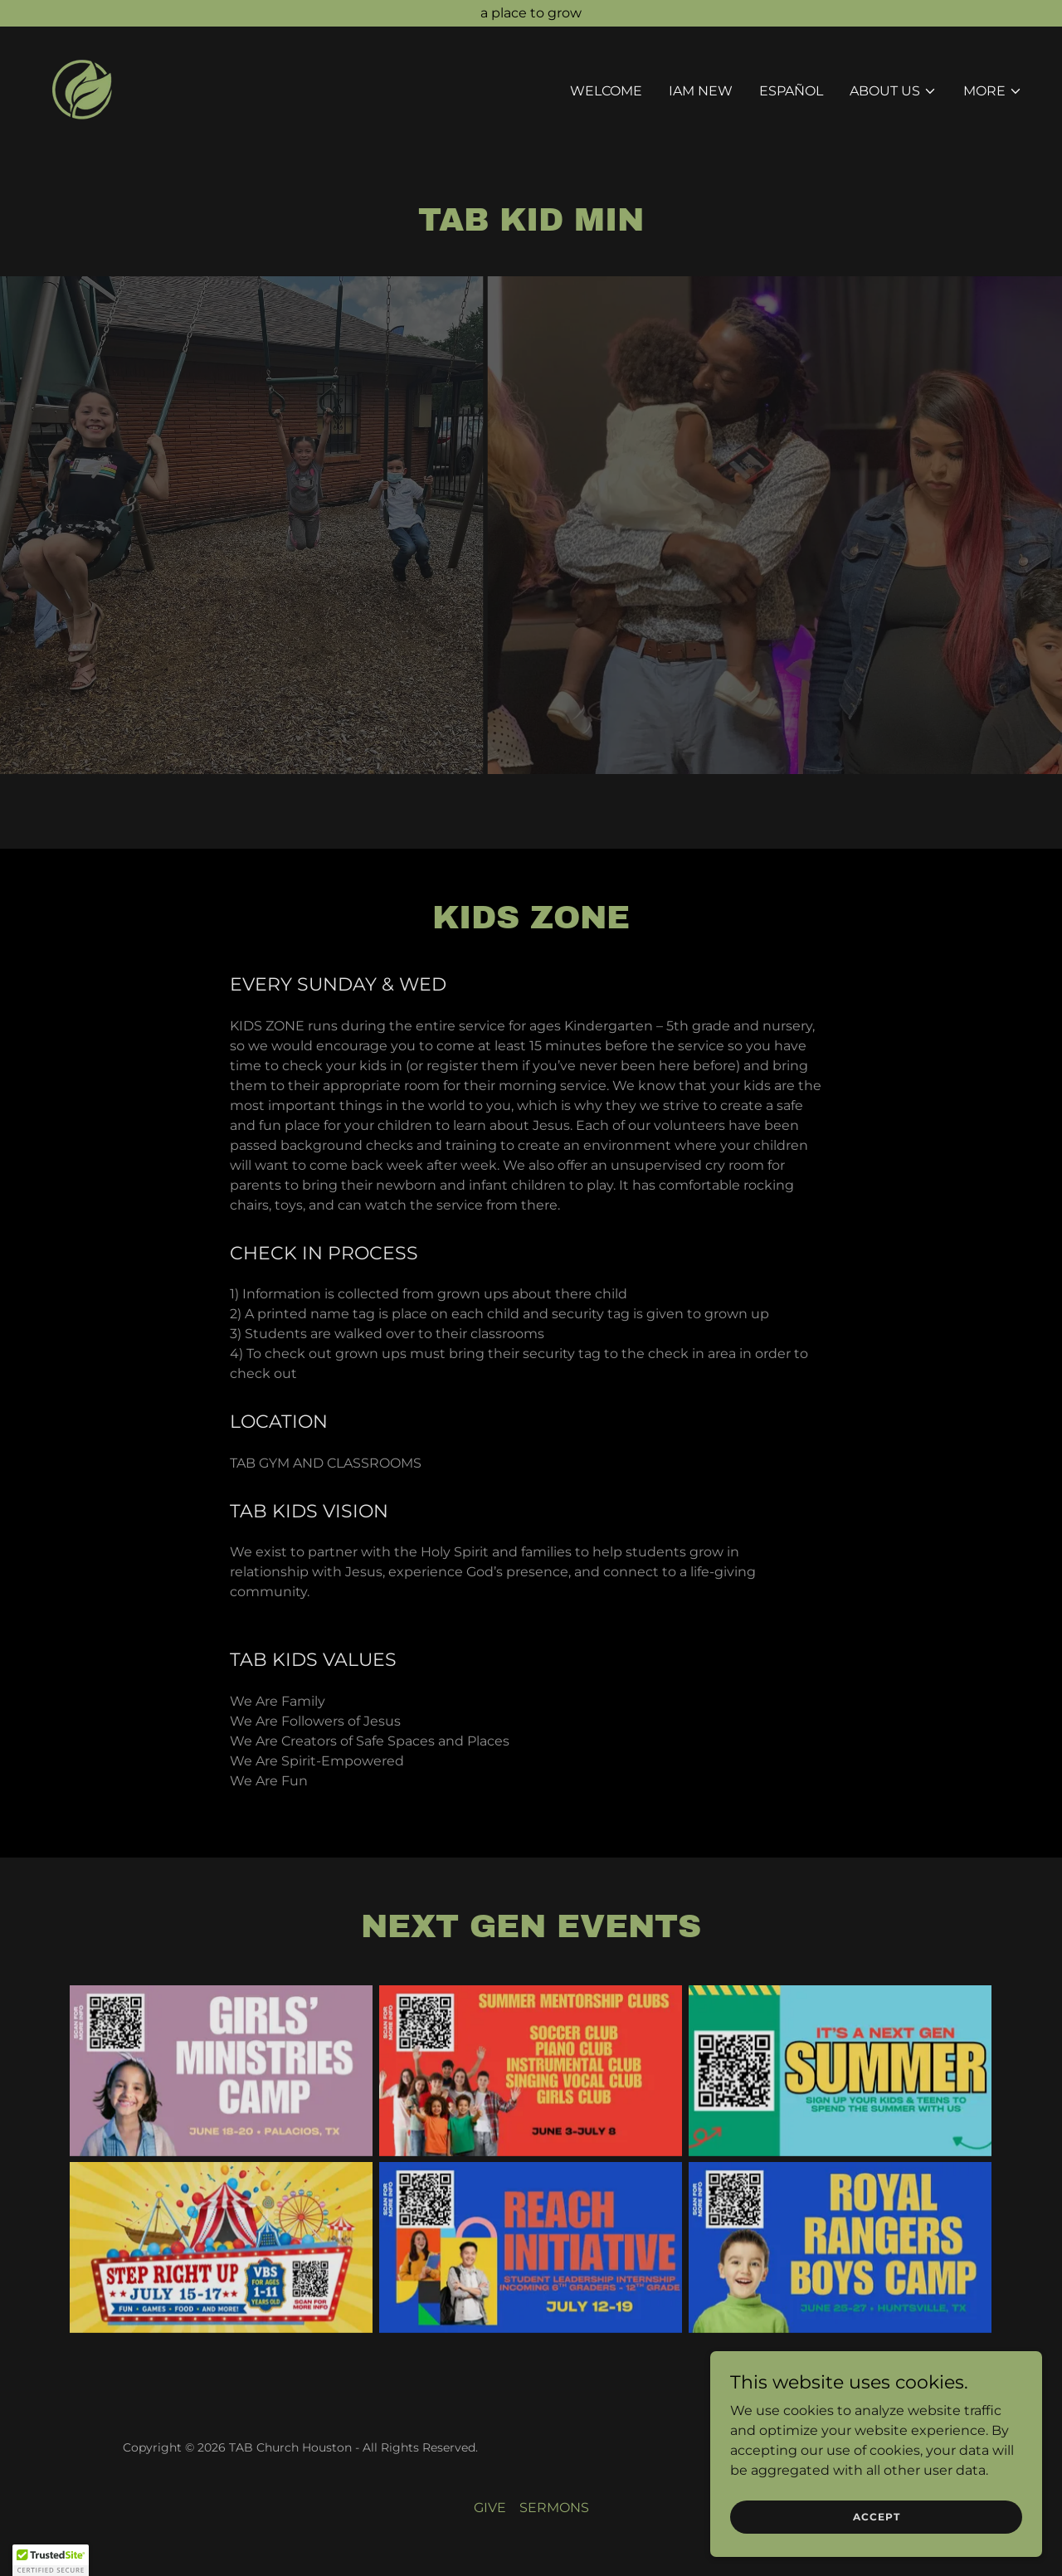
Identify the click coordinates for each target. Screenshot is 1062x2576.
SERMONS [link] (554, 2507)
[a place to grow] (531, 13)
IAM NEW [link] (701, 91)
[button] (893, 91)
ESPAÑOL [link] (791, 91)
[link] (82, 87)
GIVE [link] (490, 2507)
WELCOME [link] (606, 91)
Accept (876, 2516)
